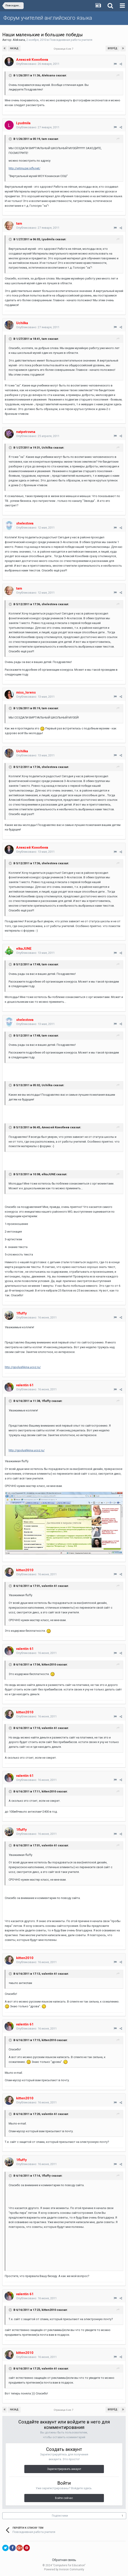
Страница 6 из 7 (64, 48)
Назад (14, 48)
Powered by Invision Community (64, 2569)
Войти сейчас (64, 2498)
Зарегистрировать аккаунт (64, 2469)
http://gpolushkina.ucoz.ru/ (23, 1367)
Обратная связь (64, 2560)
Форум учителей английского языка (47, 18)
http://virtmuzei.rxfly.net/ (24, 168)
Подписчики (60, 2515)
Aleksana (19, 39)
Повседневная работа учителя (71, 39)
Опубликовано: (37, 64)
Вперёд (112, 48)
